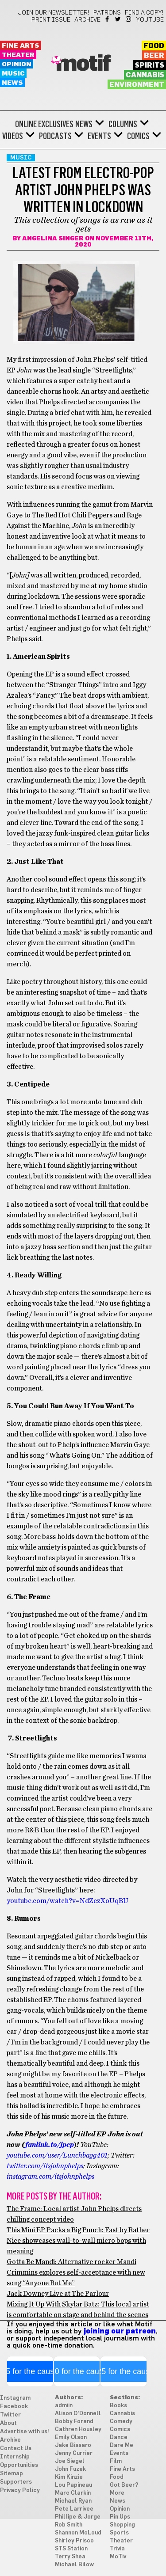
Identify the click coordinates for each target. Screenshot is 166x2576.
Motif (83, 64)
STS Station (71, 2549)
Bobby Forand (74, 2421)
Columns (122, 124)
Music (13, 73)
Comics (138, 136)
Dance (118, 2437)
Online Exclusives (44, 124)
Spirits (149, 65)
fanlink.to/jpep (49, 2144)
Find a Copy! (144, 13)
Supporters (16, 2482)
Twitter (118, 19)
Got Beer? (124, 2485)
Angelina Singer (53, 239)
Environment (136, 84)
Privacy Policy (20, 2490)
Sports (119, 2533)
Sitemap (11, 2474)
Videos (12, 136)
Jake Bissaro (73, 2445)
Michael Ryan (73, 2501)
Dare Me (121, 2445)
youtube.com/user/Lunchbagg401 (57, 2155)
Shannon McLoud (78, 2533)
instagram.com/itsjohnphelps (50, 2176)
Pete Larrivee (74, 2509)
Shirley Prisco (74, 2541)
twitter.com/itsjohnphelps (45, 2165)
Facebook (107, 19)
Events (99, 136)
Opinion (16, 64)
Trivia (117, 2549)
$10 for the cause (77, 2371)
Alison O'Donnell (78, 2413)
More (117, 2493)
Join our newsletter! (53, 13)
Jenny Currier (74, 2453)
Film (116, 2461)
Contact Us (15, 2448)
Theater (18, 55)
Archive (87, 20)
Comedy (121, 2421)
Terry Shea (70, 2557)
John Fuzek (70, 2469)
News (12, 83)
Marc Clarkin (73, 2493)
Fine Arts (20, 45)
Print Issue (50, 20)
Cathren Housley (78, 2429)
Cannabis (145, 75)
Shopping (122, 2525)
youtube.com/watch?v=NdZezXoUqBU (67, 1900)
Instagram (129, 19)
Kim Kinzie (69, 2477)
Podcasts (55, 136)
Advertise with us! (24, 2432)
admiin (64, 2406)
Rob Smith (68, 2525)
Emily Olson (71, 2437)
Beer (154, 55)
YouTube (150, 20)
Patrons (107, 13)
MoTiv (118, 2557)
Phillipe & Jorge (77, 2517)
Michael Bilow (74, 2565)
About (8, 2423)
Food (153, 45)
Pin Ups (120, 2517)
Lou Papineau (73, 2485)
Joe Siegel (70, 2461)
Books (118, 2406)
